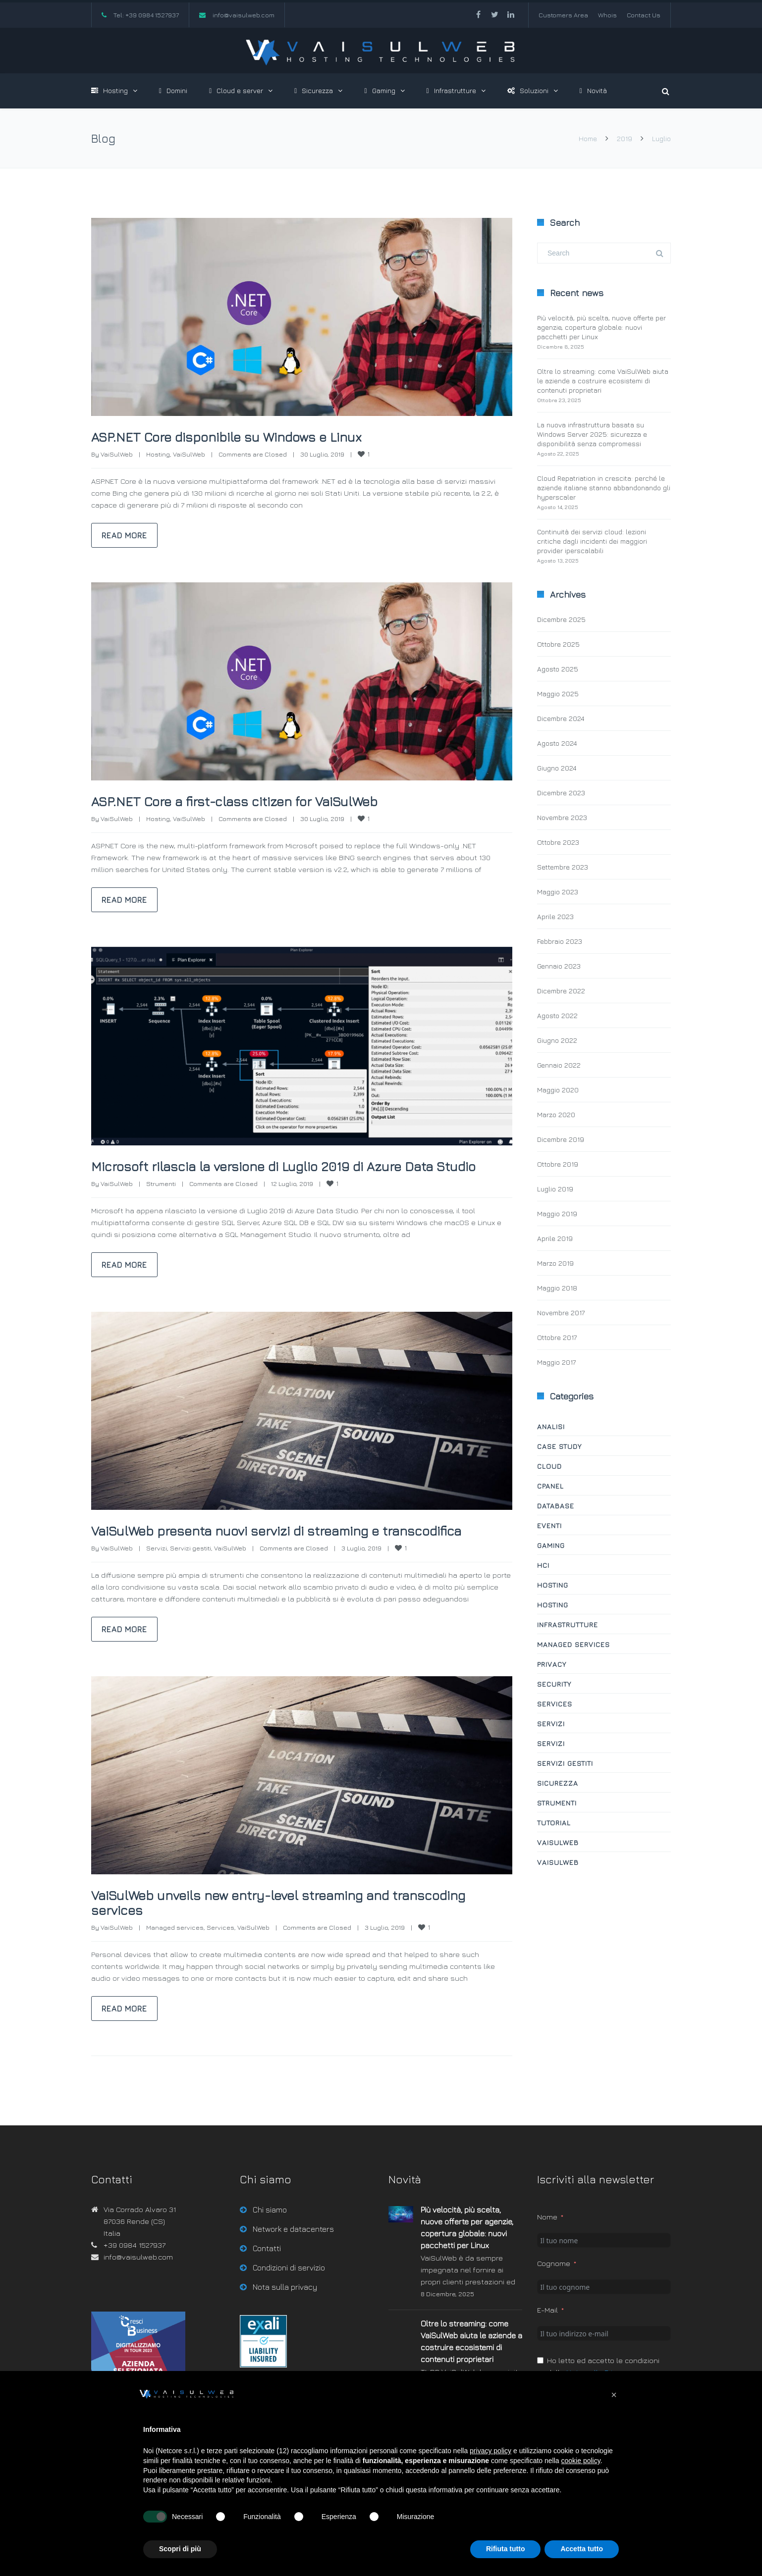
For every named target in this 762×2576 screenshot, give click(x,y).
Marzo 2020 (556, 1114)
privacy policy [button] (490, 2451)
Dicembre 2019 (560, 1139)
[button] (614, 2395)
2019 (624, 138)
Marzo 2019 (555, 1263)
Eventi (549, 1525)
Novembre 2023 (562, 817)
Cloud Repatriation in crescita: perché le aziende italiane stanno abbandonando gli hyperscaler (603, 487)
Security (554, 1684)
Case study (559, 1446)
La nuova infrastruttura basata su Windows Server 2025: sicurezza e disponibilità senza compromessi (592, 434)
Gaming (379, 90)
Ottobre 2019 (557, 1164)
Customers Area (563, 15)
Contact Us (643, 15)
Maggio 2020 (558, 1089)
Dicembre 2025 (561, 619)
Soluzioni (527, 90)
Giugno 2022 (557, 1040)
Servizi (156, 1578)
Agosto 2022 (557, 1015)
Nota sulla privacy (285, 2316)
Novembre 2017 (561, 1312)
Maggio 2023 (557, 891)
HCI (543, 1565)
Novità (593, 90)
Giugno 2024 (556, 768)
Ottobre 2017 (557, 1337)
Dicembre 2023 (561, 792)
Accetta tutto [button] (581, 2549)
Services (220, 1957)
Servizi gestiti (190, 1578)
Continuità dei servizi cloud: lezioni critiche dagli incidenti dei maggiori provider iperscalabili (592, 541)
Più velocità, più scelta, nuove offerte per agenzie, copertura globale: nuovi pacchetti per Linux (601, 327)
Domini (173, 90)
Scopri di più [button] (180, 2549)
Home (588, 138)
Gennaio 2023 (559, 966)
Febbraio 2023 (559, 941)
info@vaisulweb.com (243, 15)
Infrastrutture (451, 90)
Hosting (109, 90)
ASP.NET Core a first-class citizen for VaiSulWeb (254, 801)
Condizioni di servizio (289, 2297)
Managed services (175, 1957)
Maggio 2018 (557, 1288)
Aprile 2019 (555, 1238)
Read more (124, 535)
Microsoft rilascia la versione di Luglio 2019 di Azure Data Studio (288, 1173)
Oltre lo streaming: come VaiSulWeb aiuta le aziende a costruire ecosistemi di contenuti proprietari (602, 380)
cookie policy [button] (580, 2461)
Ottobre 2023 (558, 842)
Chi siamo (270, 2239)
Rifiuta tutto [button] (505, 2549)
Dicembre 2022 (561, 990)
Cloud (549, 1466)
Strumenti (161, 1198)
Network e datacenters (293, 2258)
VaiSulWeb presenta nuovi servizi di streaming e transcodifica (257, 1552)
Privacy (551, 1664)
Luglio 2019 (555, 1189)
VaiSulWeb (117, 454)
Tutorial (554, 1822)
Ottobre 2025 (558, 644)
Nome (547, 2246)
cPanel (550, 1486)
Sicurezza (313, 90)
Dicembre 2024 (560, 718)
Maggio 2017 (556, 1362)
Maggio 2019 (557, 1213)
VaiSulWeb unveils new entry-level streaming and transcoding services (263, 1931)
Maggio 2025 (558, 693)
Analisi (551, 1426)
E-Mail (547, 2339)
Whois (607, 15)
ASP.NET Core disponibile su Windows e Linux (246, 436)
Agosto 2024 (557, 743)
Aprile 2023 (555, 916)
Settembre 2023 (562, 867)
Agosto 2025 (557, 669)
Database (555, 1505)
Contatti (267, 2277)
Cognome (553, 2293)
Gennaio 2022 (559, 1065)
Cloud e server (236, 90)
